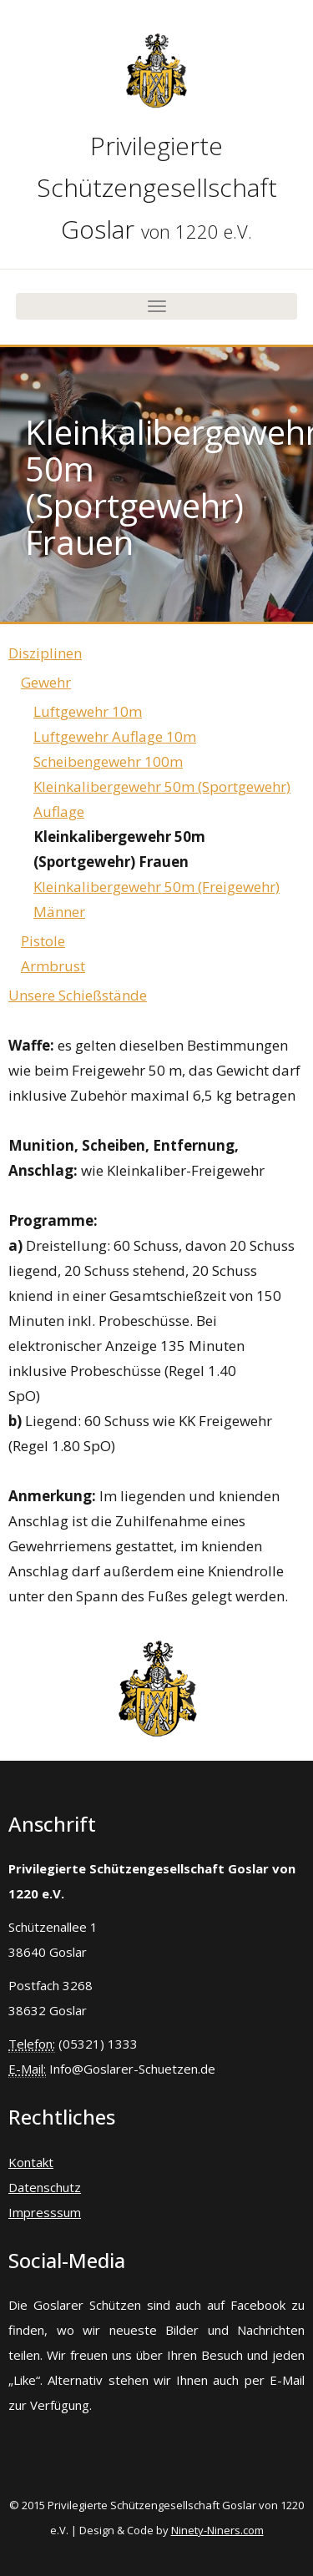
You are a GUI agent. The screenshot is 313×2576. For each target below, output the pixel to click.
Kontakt (30, 2162)
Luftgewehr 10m (87, 711)
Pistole (43, 940)
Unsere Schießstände (77, 995)
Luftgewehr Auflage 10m (114, 736)
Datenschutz (44, 2187)
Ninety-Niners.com (217, 2530)
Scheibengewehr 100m (108, 761)
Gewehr (46, 682)
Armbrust (53, 965)
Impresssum (44, 2212)
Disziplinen (45, 653)
